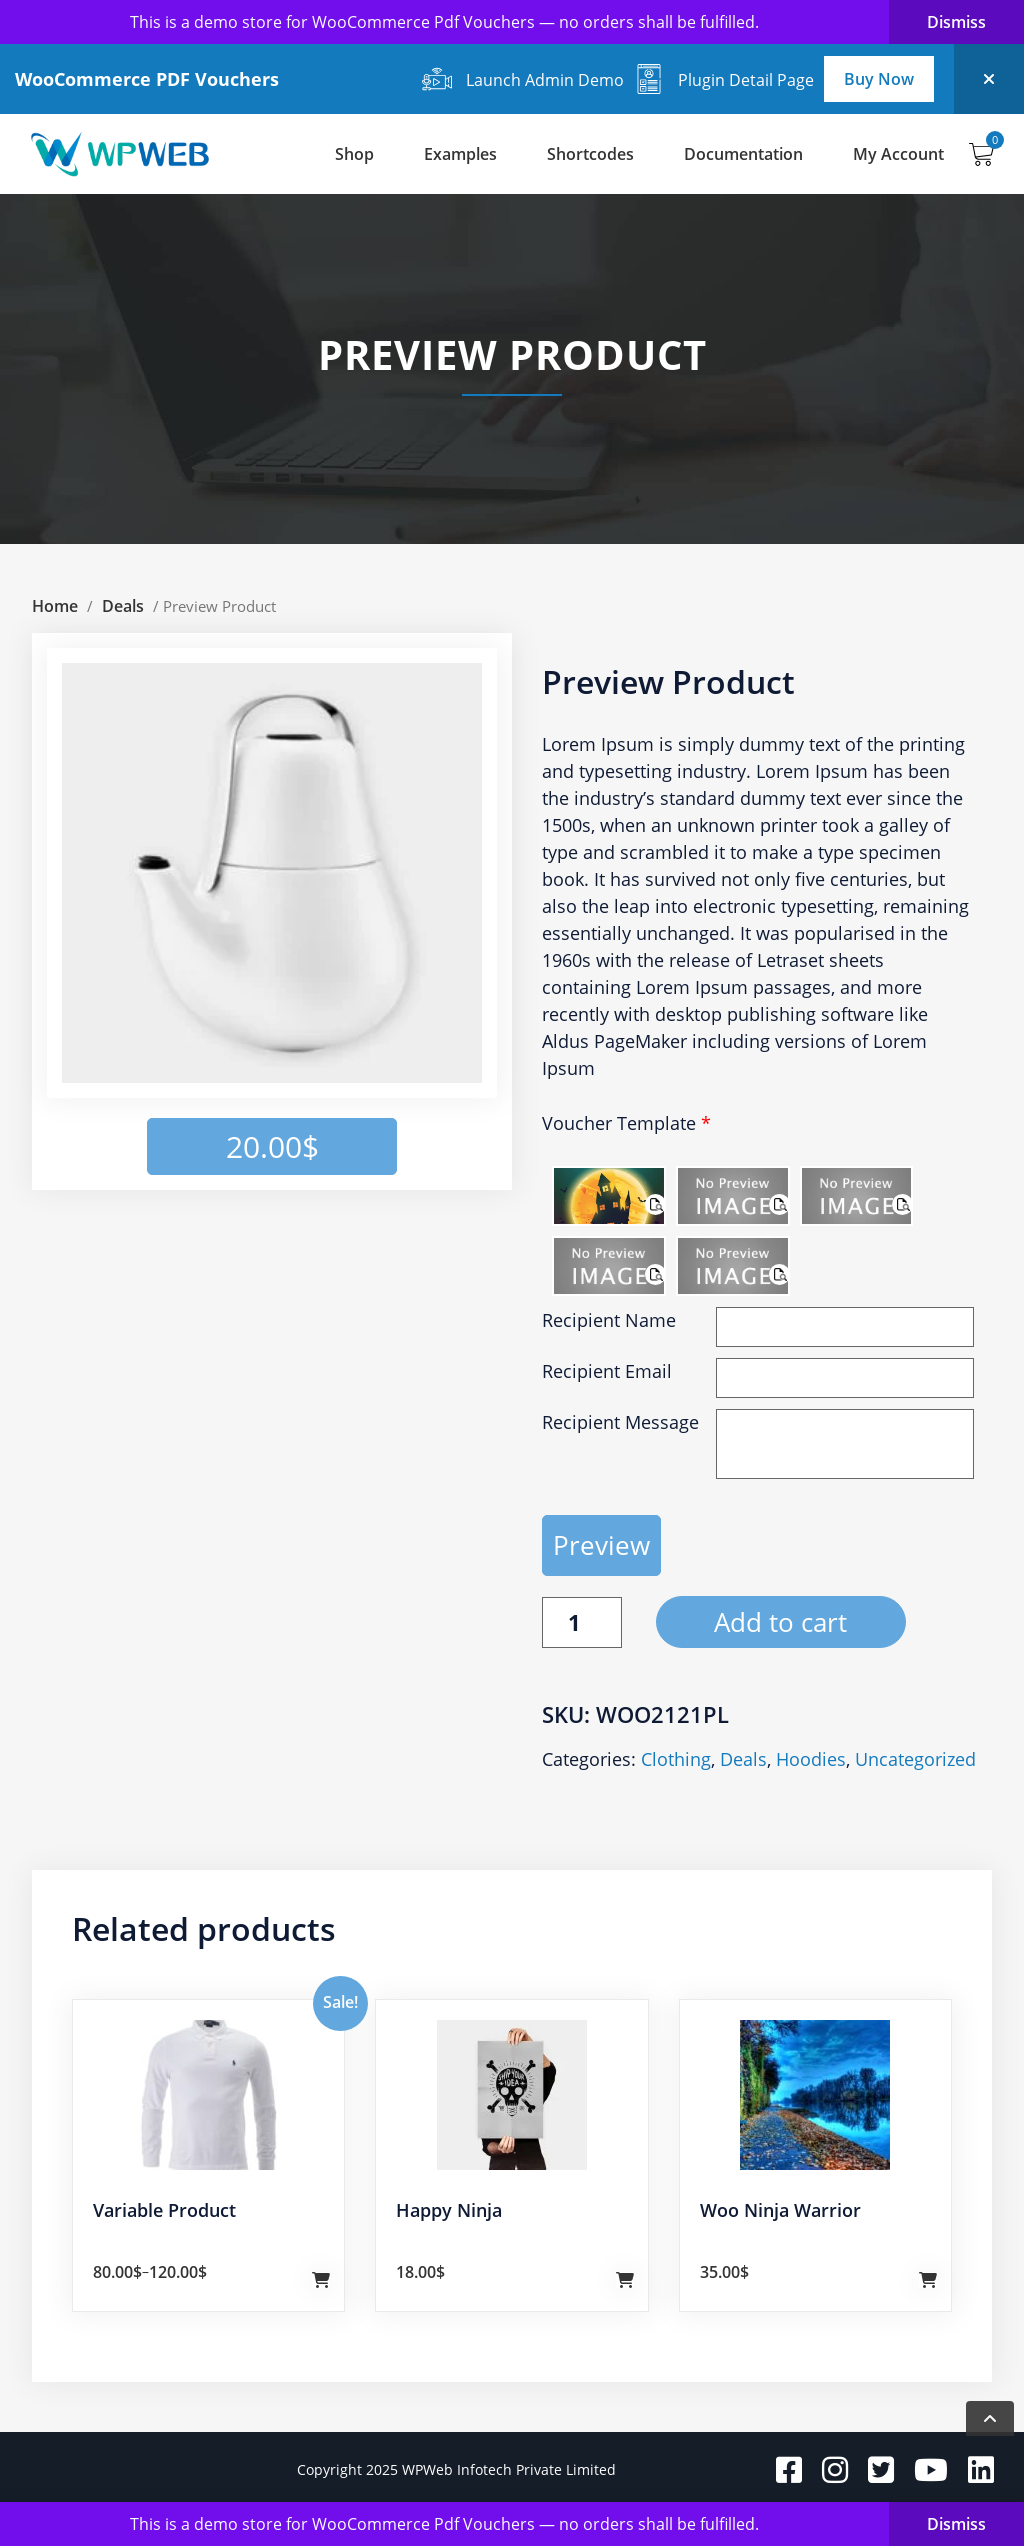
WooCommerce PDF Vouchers (147, 79)
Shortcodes (590, 154)
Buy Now (879, 79)
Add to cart (780, 1622)
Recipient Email (607, 1371)
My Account (898, 154)
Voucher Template (626, 1123)
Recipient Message (620, 1422)
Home (55, 606)
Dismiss (956, 22)
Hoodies (811, 1759)
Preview (601, 1545)
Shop (354, 154)
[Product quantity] (582, 1622)
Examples (460, 154)
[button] (434, 696)
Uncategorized (915, 1759)
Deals (123, 606)
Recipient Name (609, 1320)
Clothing (676, 1759)
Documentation (743, 154)
